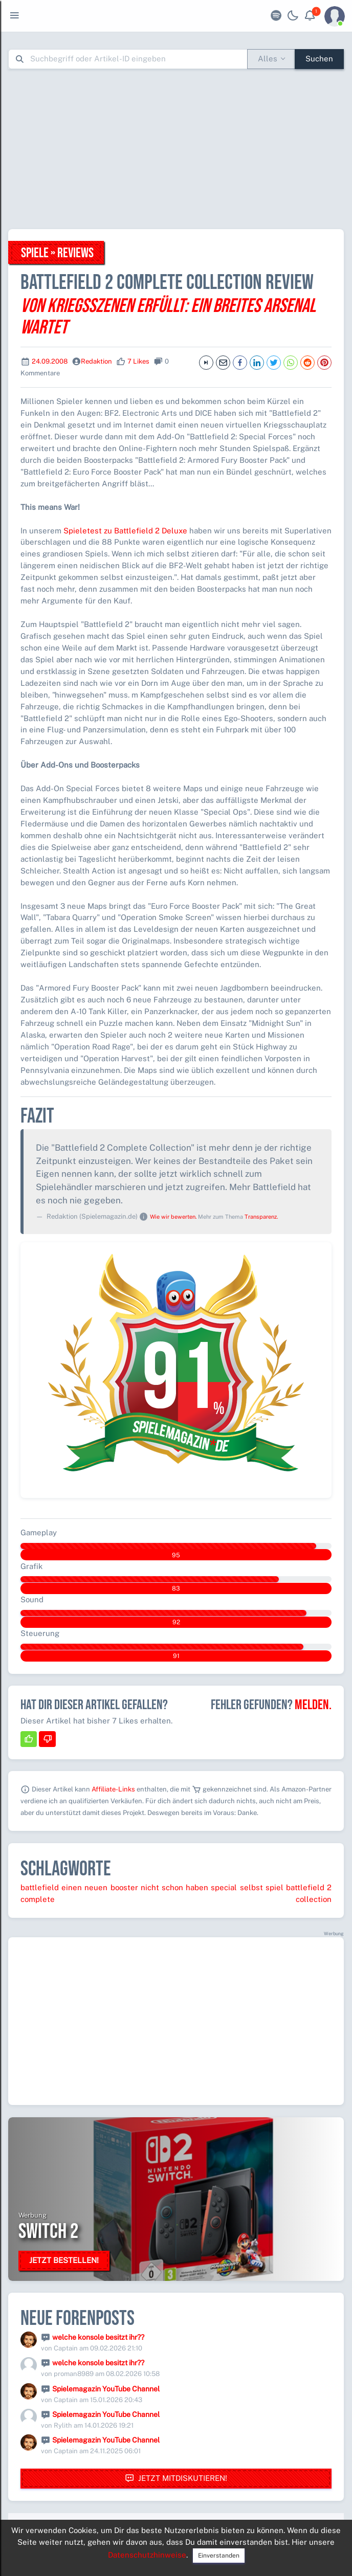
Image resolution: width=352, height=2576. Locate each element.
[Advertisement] (180, 148)
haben (197, 1887)
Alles (267, 58)
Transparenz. (261, 1217)
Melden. (313, 1705)
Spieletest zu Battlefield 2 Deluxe (125, 530)
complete (37, 1899)
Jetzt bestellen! (64, 2260)
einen (71, 1887)
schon (172, 1887)
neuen (95, 1887)
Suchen (319, 58)
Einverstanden (218, 2555)
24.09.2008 (50, 361)
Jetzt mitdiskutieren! (176, 2478)
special (224, 1887)
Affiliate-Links (113, 1789)
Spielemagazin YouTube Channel (106, 2389)
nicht (150, 1887)
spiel (274, 1887)
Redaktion (96, 361)
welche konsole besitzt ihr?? (98, 2337)
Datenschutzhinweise (147, 2554)
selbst (251, 1887)
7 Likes (138, 361)
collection (314, 1899)
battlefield (39, 1887)
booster (124, 1887)
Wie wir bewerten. (173, 1217)
